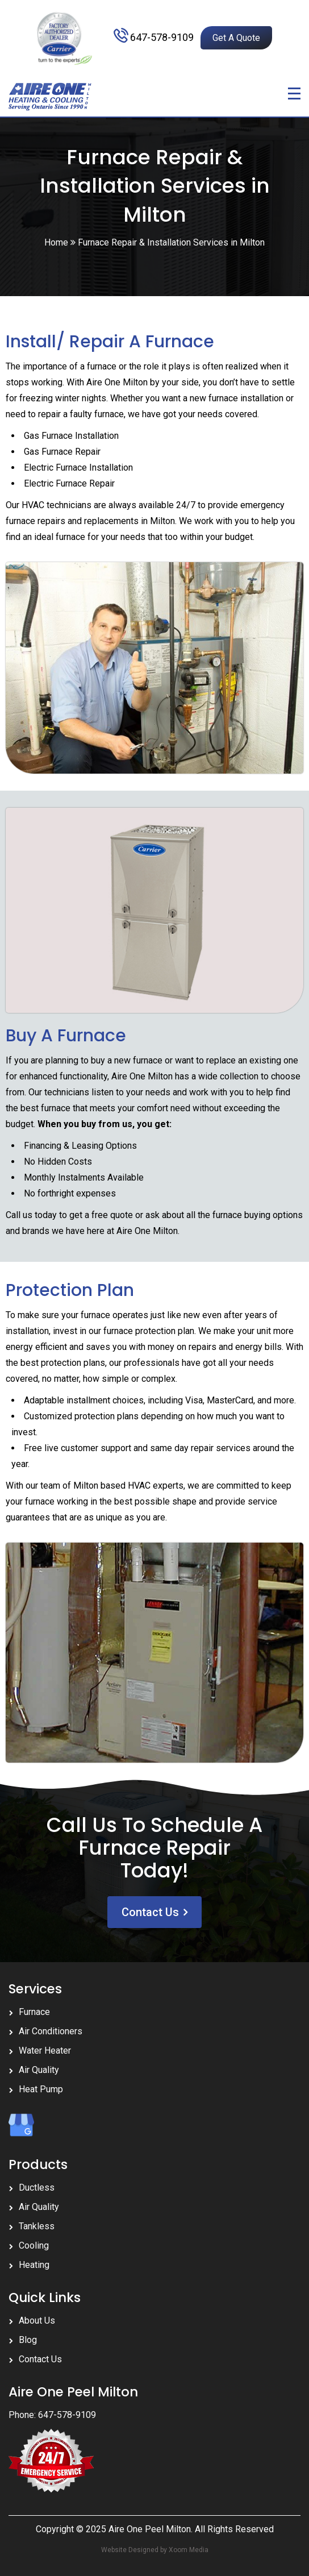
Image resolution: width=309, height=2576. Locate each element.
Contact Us (150, 1912)
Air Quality (39, 2069)
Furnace (34, 2011)
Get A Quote (236, 37)
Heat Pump (41, 2089)
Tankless (37, 2226)
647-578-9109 (162, 37)
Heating (34, 2264)
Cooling (34, 2245)
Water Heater (45, 2050)
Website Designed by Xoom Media (154, 2550)
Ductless (37, 2187)
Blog (28, 2339)
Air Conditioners (50, 2031)
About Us (37, 2320)
